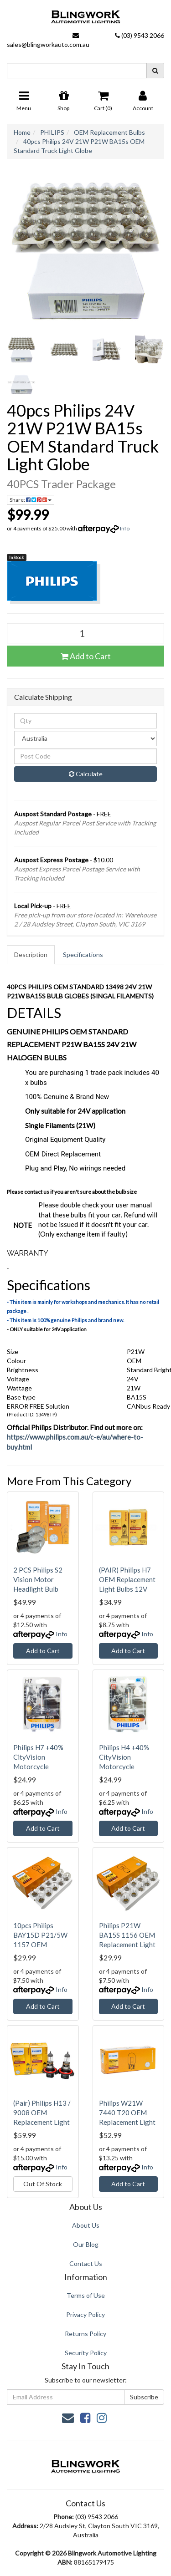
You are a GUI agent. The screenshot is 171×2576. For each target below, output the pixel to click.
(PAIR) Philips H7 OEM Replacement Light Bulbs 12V (127, 1579)
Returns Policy (85, 2333)
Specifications (83, 954)
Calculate (86, 774)
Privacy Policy (85, 2314)
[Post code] (85, 756)
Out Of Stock (42, 2184)
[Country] (85, 738)
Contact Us (85, 2263)
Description (30, 954)
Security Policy (86, 2353)
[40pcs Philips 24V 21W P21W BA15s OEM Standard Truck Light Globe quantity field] (85, 633)
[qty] (85, 720)
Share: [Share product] (31, 499)
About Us (85, 2225)
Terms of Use (86, 2295)
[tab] (31, 954)
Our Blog (85, 2244)
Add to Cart (86, 656)
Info (125, 528)
